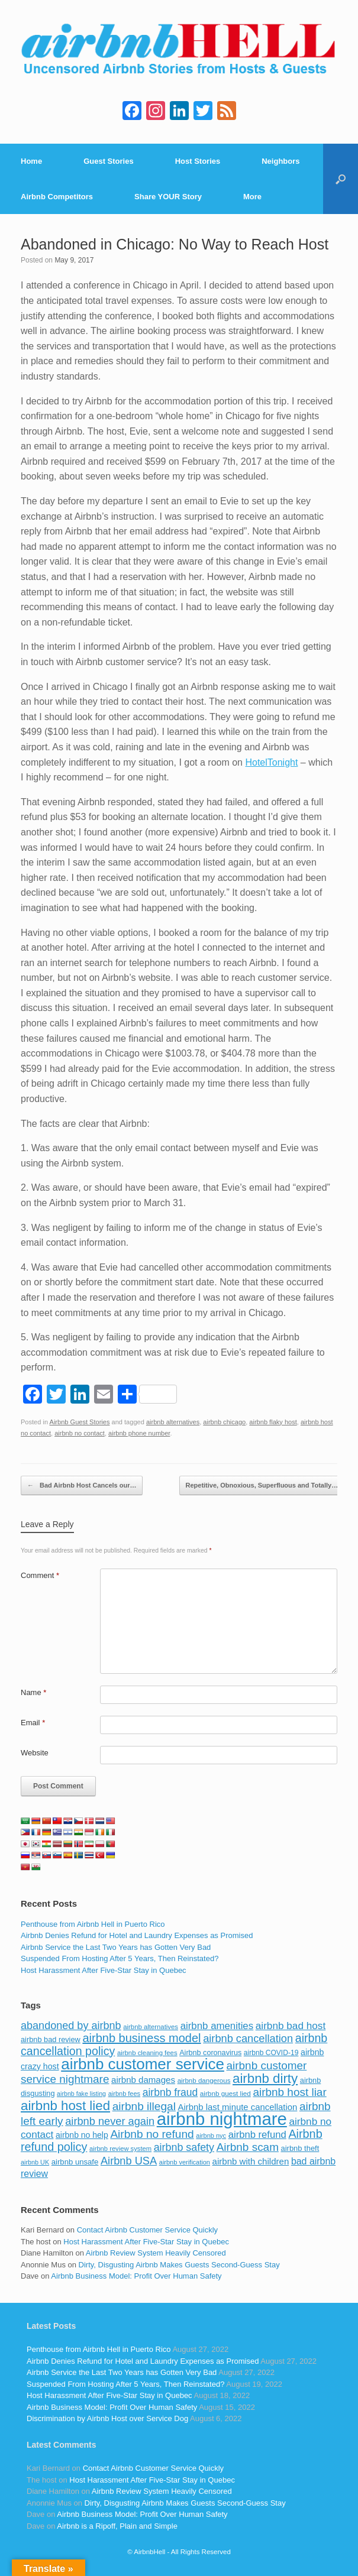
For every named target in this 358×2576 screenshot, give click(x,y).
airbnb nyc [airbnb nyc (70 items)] (211, 2135)
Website (35, 1752)
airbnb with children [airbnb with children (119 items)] (250, 2161)
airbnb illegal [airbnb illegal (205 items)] (144, 2106)
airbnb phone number (139, 1433)
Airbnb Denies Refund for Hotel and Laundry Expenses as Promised (137, 1935)
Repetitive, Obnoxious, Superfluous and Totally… (268, 1486)
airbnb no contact (79, 1433)
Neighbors (280, 161)
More (252, 196)
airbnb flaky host (272, 1421)
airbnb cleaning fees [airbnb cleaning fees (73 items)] (147, 2052)
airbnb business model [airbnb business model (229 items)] (141, 2037)
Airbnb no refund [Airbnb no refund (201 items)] (151, 2134)
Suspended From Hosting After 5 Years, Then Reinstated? (119, 1958)
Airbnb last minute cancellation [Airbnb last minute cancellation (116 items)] (238, 2107)
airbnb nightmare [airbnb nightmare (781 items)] (222, 2118)
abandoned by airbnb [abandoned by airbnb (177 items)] (71, 2025)
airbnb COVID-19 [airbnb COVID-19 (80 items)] (271, 2053)
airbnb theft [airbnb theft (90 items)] (300, 2148)
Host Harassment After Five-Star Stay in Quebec (103, 1970)
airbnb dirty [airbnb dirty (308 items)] (265, 2078)
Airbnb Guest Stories (80, 1421)
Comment (40, 1575)
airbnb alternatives (172, 1421)
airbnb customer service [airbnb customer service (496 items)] (142, 2064)
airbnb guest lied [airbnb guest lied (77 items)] (225, 2093)
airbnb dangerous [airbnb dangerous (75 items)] (204, 2080)
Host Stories (198, 161)
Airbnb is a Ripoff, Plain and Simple (117, 2526)
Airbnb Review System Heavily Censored (156, 2252)
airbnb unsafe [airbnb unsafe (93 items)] (75, 2161)
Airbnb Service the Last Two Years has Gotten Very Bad (116, 1947)
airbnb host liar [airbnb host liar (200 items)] (289, 2092)
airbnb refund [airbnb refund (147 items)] (257, 2134)
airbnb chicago (224, 1421)
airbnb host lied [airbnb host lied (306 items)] (65, 2105)
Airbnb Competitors (57, 196)
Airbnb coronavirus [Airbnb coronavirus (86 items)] (210, 2053)
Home (31, 161)
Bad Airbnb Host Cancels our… (81, 1486)
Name (33, 1692)
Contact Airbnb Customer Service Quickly (147, 2229)
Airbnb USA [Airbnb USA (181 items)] (129, 2160)
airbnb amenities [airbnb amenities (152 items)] (216, 2025)
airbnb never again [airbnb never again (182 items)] (109, 2121)
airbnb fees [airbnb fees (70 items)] (124, 2093)
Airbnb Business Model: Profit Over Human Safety (136, 2276)
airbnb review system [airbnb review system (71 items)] (120, 2148)
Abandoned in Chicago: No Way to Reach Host (174, 244)
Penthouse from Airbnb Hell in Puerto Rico (93, 1924)
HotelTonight (271, 762)
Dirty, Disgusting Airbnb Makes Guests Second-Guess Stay (179, 2264)
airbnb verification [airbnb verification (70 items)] (184, 2162)
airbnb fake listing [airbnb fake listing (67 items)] (81, 2093)
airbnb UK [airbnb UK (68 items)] (35, 2162)
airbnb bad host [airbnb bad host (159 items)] (290, 2025)
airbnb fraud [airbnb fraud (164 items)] (170, 2092)
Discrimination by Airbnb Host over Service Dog (107, 2418)
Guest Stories (108, 161)
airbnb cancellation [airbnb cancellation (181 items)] (248, 2038)
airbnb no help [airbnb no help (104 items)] (82, 2135)
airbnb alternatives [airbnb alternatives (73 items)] (150, 2026)
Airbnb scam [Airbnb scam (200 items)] (248, 2147)
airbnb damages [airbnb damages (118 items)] (143, 2080)
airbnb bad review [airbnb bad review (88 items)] (50, 2039)
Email (33, 1722)
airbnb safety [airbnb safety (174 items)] (184, 2147)
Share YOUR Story (168, 196)
